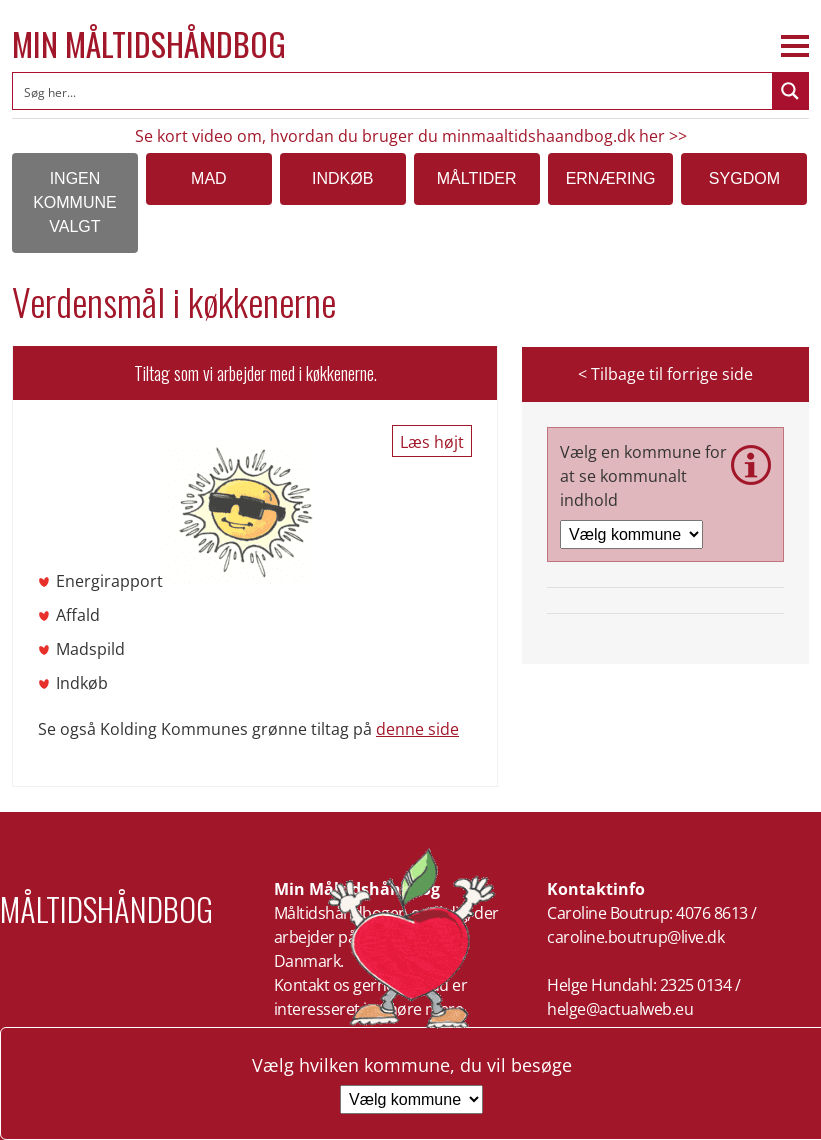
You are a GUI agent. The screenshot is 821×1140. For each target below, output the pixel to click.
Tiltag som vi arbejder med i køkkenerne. (255, 373)
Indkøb (342, 178)
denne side (417, 729)
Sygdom (744, 178)
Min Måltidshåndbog (149, 44)
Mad (209, 178)
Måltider (477, 178)
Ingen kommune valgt (75, 202)
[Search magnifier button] (790, 91)
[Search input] (393, 91)
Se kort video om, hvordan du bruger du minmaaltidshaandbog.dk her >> (411, 136)
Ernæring (611, 178)
